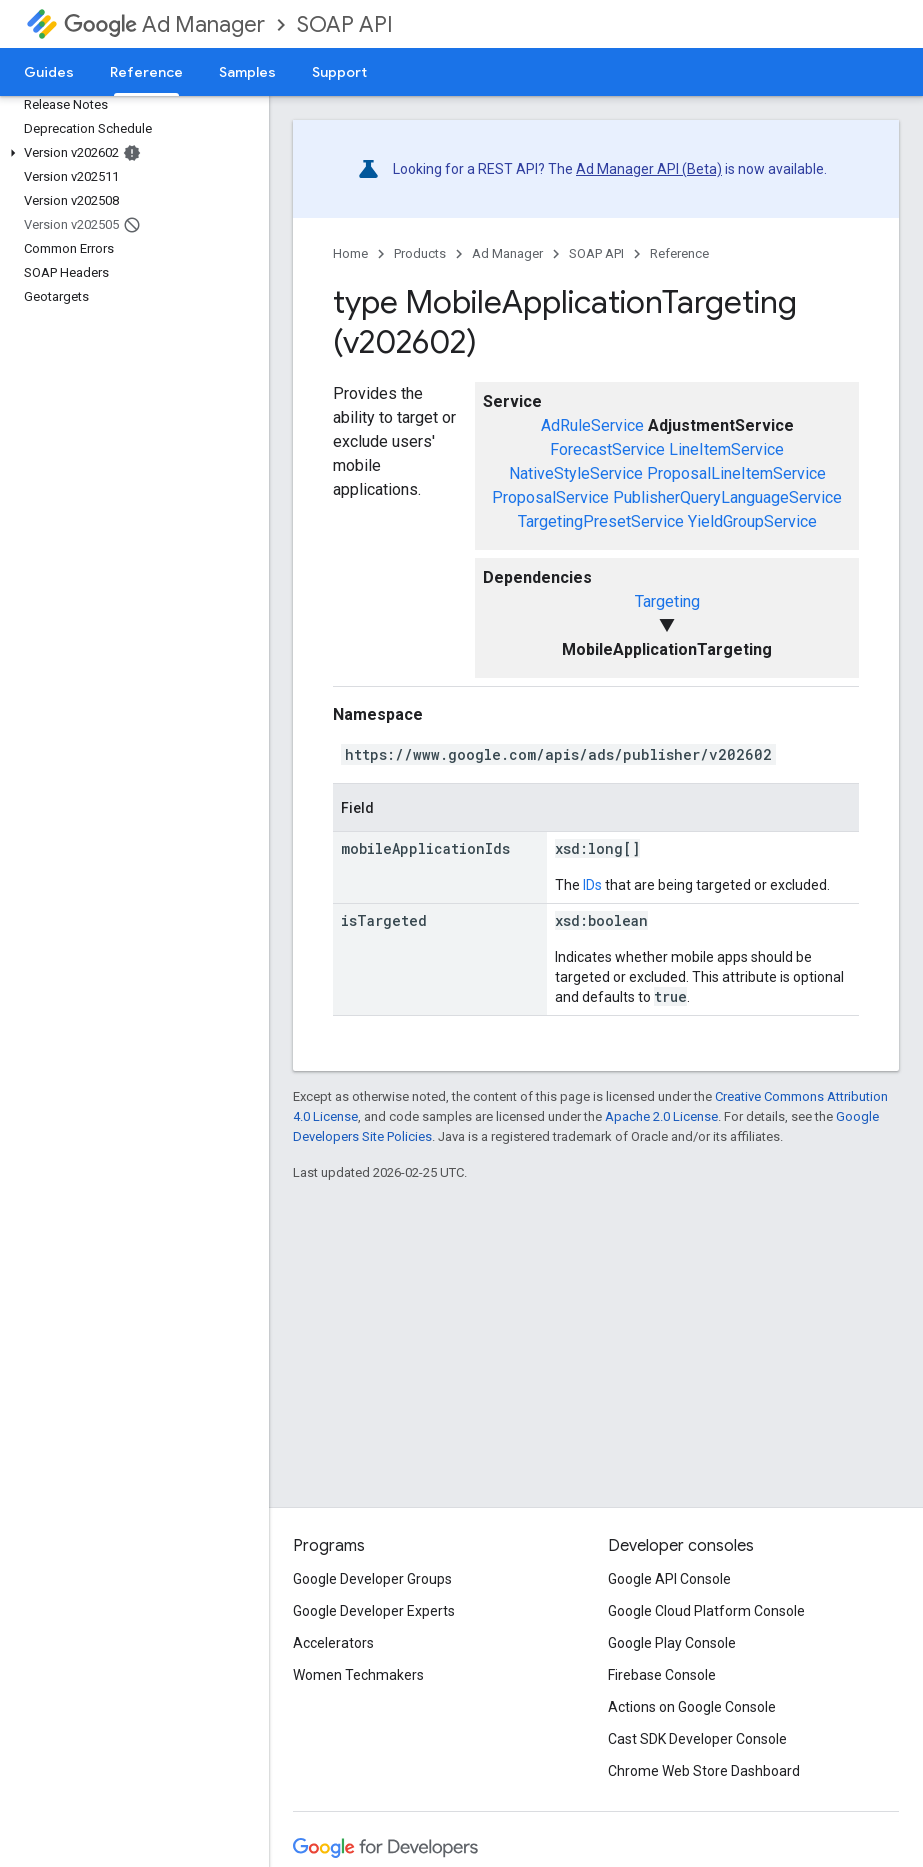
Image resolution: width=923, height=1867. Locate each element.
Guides (49, 72)
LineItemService (726, 449)
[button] (130, 153)
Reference (679, 253)
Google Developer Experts (374, 1611)
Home (350, 253)
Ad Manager (164, 24)
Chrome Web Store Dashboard (704, 1771)
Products (420, 253)
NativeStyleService (576, 473)
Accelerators (333, 1643)
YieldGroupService (752, 521)
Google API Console (669, 1579)
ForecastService (607, 449)
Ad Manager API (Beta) (649, 169)
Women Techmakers (358, 1675)
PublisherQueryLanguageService (727, 497)
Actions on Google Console (692, 1707)
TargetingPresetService (601, 521)
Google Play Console (672, 1643)
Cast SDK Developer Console (697, 1739)
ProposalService (550, 497)
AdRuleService (592, 425)
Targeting (667, 601)
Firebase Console (662, 1675)
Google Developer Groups (372, 1579)
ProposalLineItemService (736, 473)
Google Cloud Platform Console (706, 1611)
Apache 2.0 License (661, 1116)
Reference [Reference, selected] (146, 72)
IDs (592, 885)
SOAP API (345, 24)
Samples (247, 72)
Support (339, 72)
